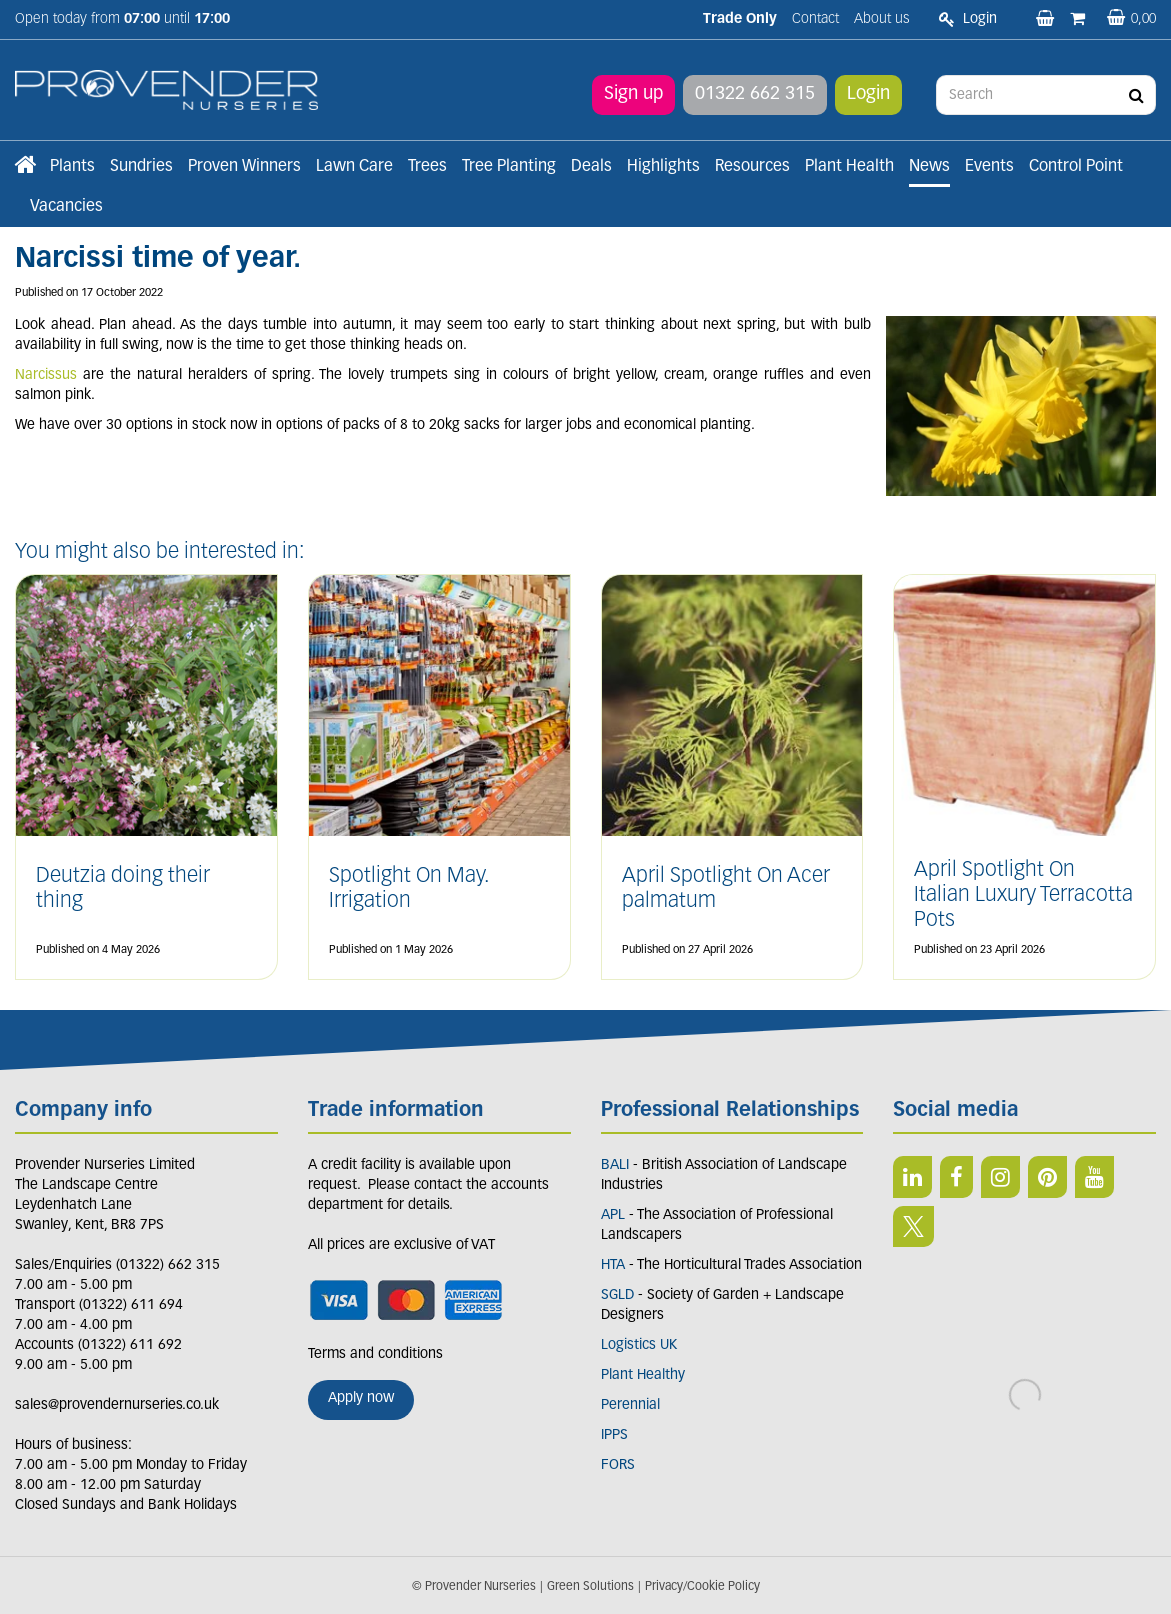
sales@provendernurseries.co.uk (117, 1405)
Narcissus (46, 375)
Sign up (633, 94)
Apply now (361, 1398)
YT (1094, 1177)
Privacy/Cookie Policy (702, 1587)
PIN (1047, 1177)
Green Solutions (590, 1587)
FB (956, 1177)
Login (868, 94)
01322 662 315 (755, 94)
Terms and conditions (375, 1354)
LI (912, 1177)
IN (1000, 1177)
